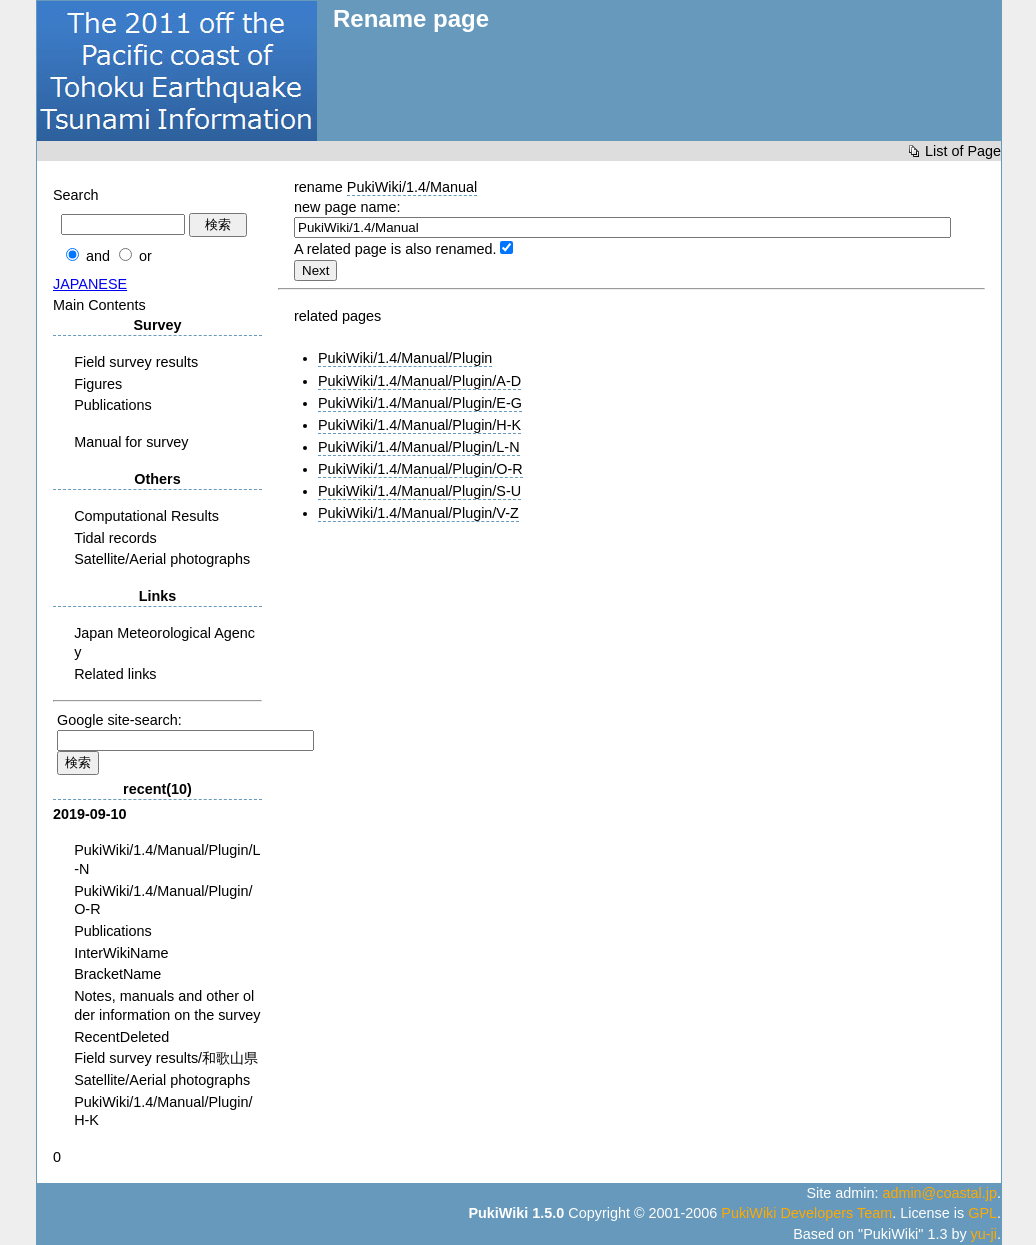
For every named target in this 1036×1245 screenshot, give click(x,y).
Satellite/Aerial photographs (162, 559)
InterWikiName (121, 953)
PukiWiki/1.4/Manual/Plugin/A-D (419, 381)
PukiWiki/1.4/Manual (412, 187)
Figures (98, 384)
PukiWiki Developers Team (806, 1213)
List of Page (963, 151)
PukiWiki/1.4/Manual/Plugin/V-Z (418, 513)
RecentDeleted (121, 1037)
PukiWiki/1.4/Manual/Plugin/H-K (419, 425)
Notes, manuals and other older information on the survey (167, 1005)
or (145, 256)
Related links (115, 674)
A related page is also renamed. (395, 249)
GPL (982, 1213)
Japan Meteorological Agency (164, 642)
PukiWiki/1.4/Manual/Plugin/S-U (419, 491)
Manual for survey (131, 442)
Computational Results (146, 516)
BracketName (117, 974)
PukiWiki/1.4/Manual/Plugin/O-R (420, 469)
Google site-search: (119, 720)
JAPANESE (90, 284)
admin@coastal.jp (939, 1193)
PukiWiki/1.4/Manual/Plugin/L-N (419, 447)
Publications (113, 405)
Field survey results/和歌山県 (166, 1058)
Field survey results (136, 362)
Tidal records (115, 538)
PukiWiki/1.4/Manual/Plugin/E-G (420, 403)
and (98, 256)
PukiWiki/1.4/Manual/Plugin (405, 358)
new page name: (347, 207)
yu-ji (984, 1234)
